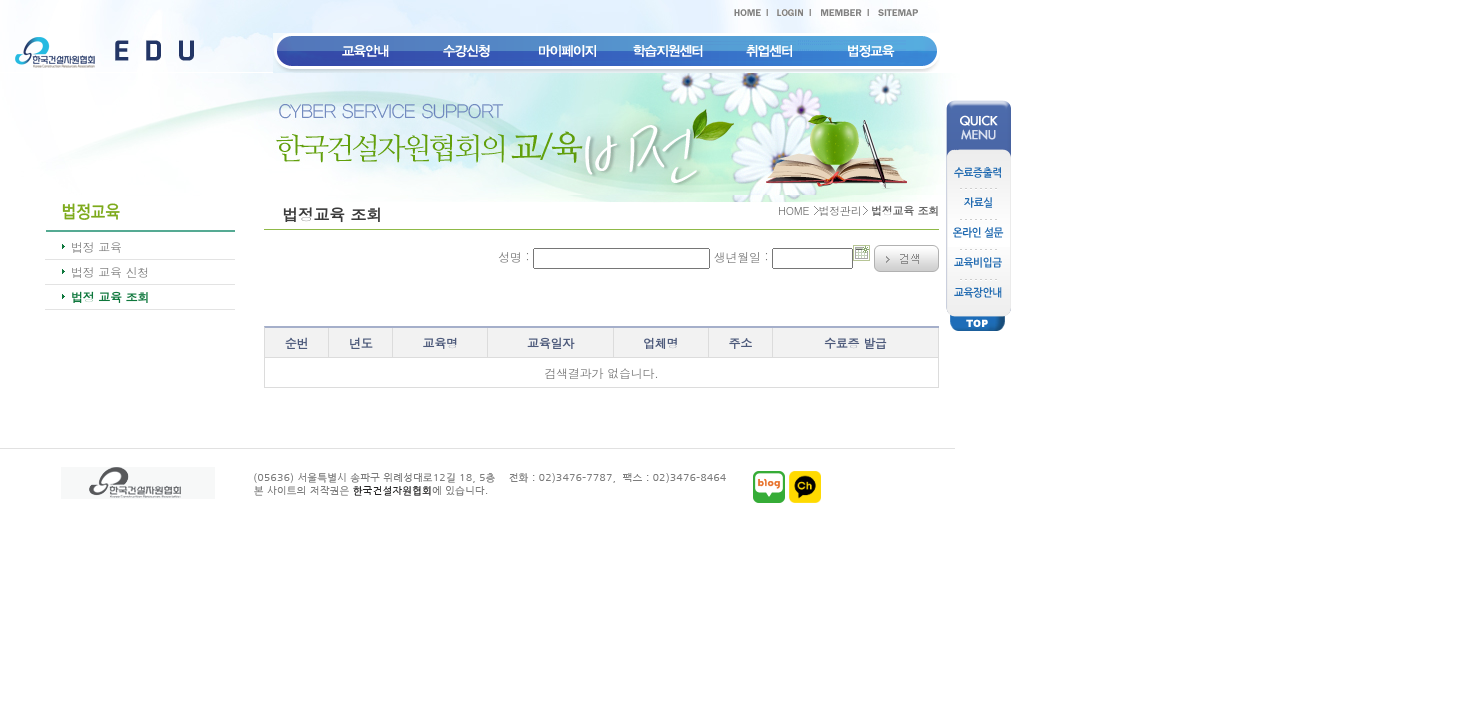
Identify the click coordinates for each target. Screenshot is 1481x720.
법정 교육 (96, 246)
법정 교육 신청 (110, 271)
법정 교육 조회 (110, 296)
